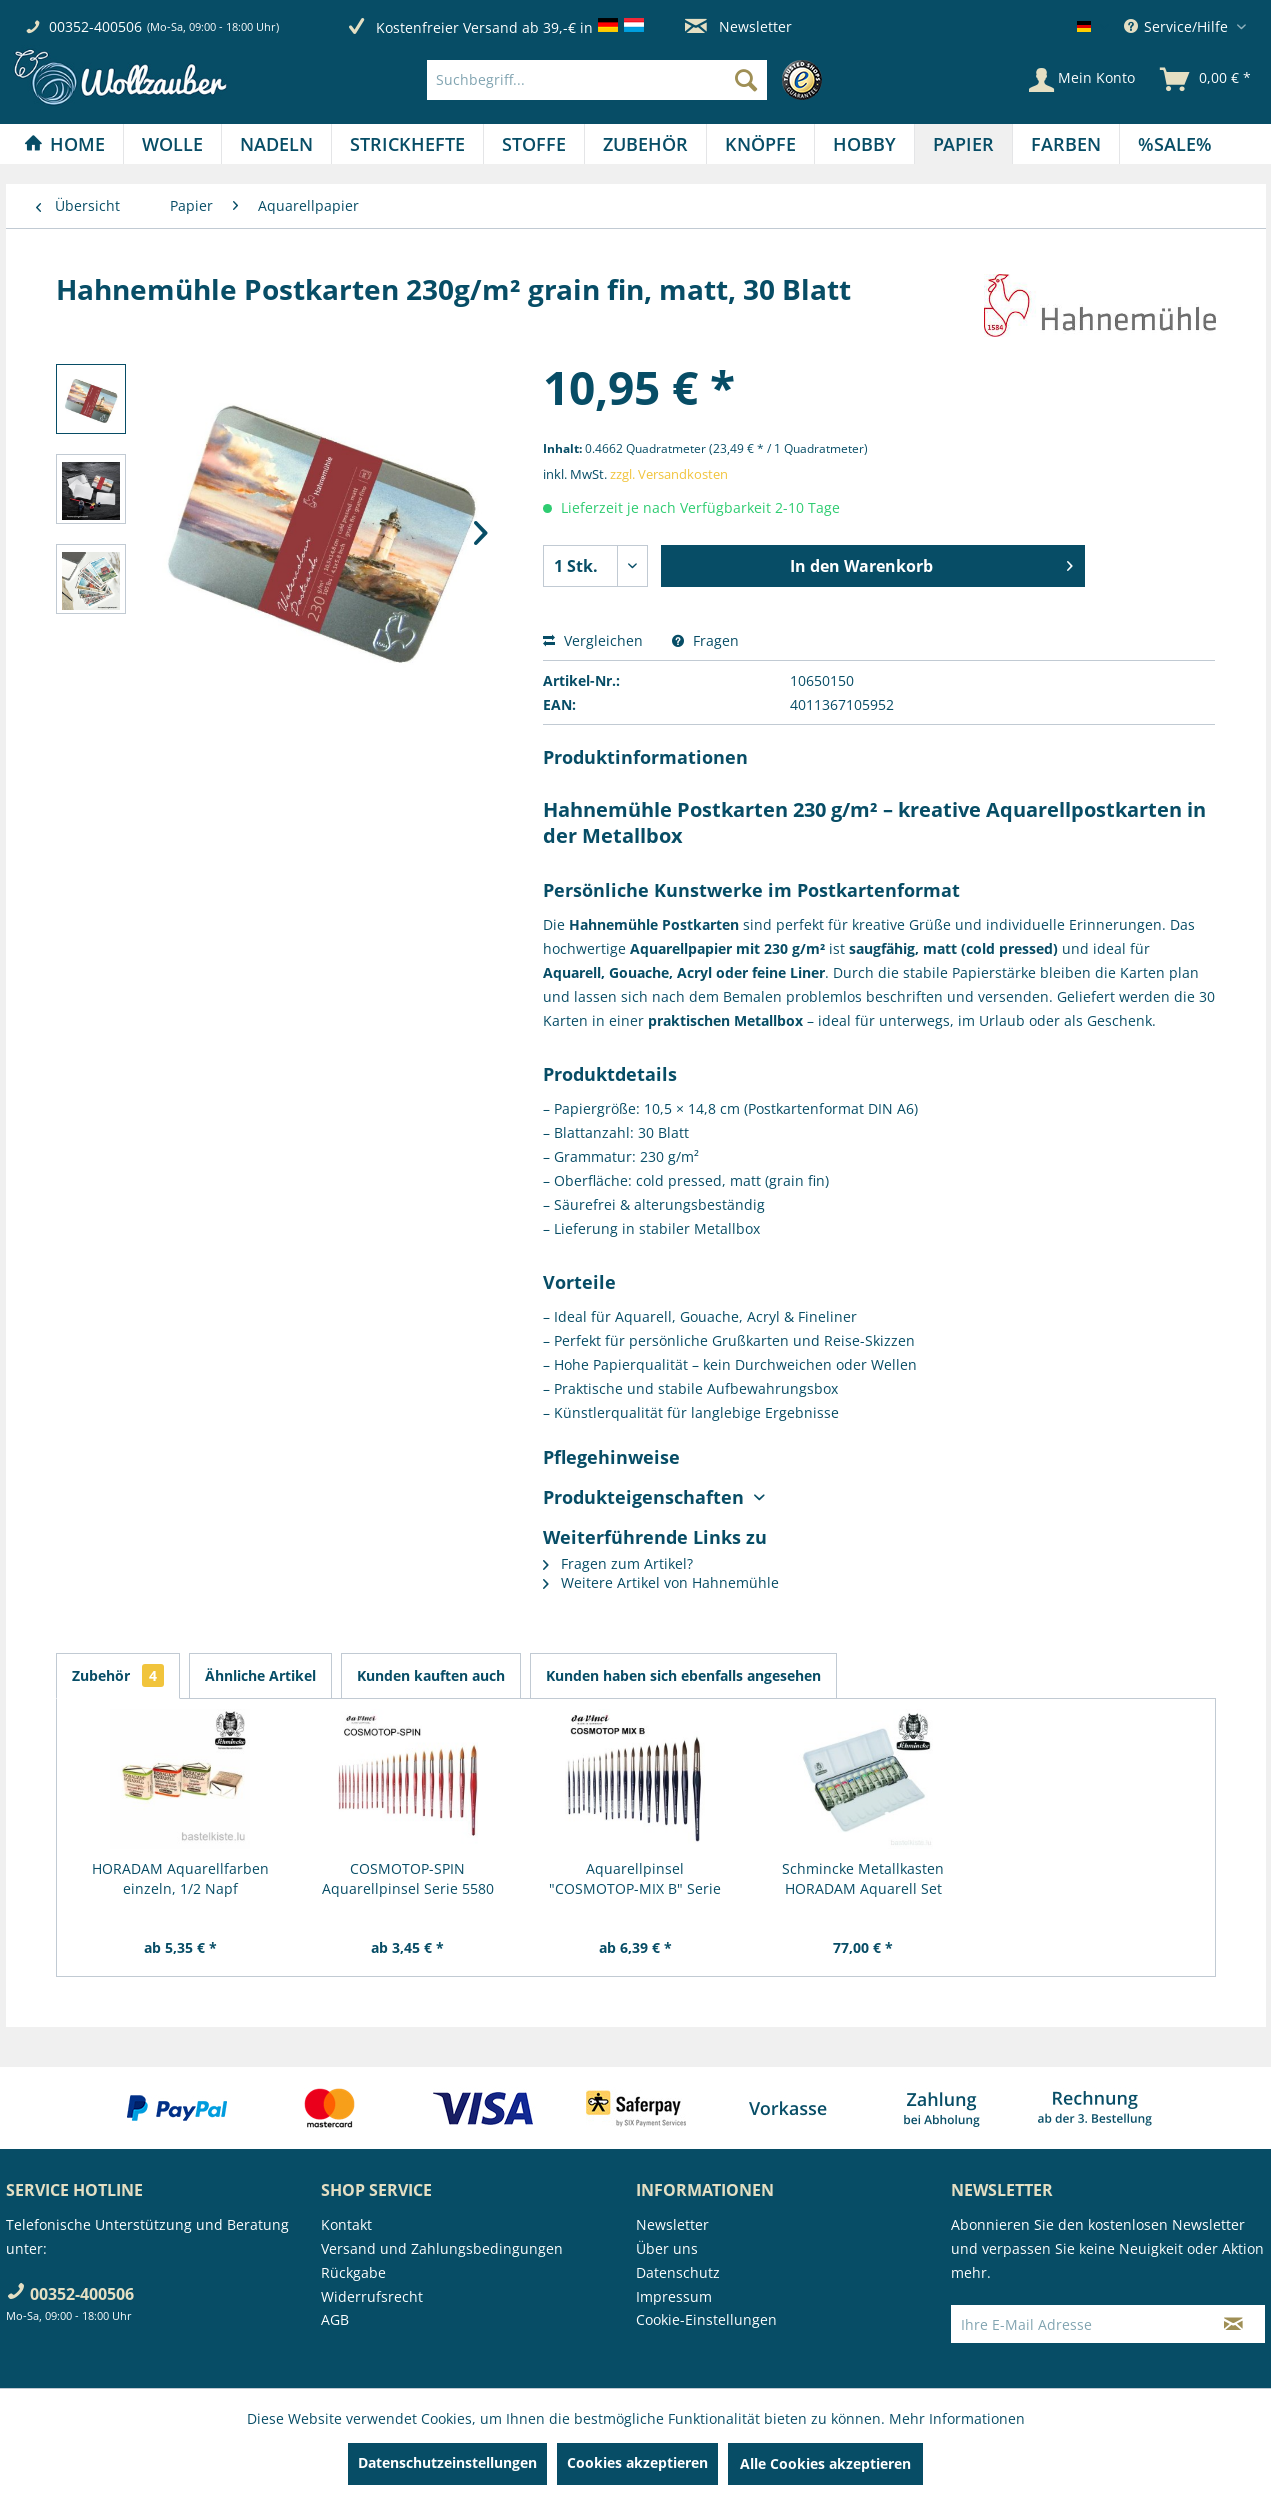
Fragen (705, 640)
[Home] (64, 144)
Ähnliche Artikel (260, 1675)
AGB (335, 2319)
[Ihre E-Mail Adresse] (1077, 2324)
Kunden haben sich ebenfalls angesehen (683, 1675)
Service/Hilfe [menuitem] (1178, 26)
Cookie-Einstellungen (706, 2319)
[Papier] (963, 144)
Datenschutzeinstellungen (447, 2462)
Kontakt (346, 2224)
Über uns (667, 2248)
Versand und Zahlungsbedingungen (442, 2248)
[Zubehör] (645, 144)
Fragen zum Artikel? (618, 1563)
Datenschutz (678, 2272)
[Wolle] (172, 144)
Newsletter (738, 26)
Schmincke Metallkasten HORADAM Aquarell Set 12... (863, 1879)
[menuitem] (629, 80)
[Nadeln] (276, 144)
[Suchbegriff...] (597, 80)
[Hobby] (864, 144)
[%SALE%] (1175, 144)
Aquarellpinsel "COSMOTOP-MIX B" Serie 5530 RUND (635, 1879)
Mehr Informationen (957, 2418)
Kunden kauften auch (431, 1675)
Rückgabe (353, 2272)
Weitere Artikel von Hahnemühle (661, 1582)
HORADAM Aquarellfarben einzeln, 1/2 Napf (180, 1878)
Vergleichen (593, 640)
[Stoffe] (534, 144)
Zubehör (118, 1675)
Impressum (674, 2296)
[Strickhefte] (407, 144)
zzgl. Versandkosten (669, 474)
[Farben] (1066, 144)
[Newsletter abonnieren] (1233, 2324)
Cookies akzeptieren (637, 2462)
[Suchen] (746, 80)
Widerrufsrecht (372, 2296)
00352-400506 (95, 26)
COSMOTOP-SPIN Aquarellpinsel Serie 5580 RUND (408, 1879)
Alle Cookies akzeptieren (825, 2463)
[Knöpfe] (760, 144)
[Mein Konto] (1082, 80)
